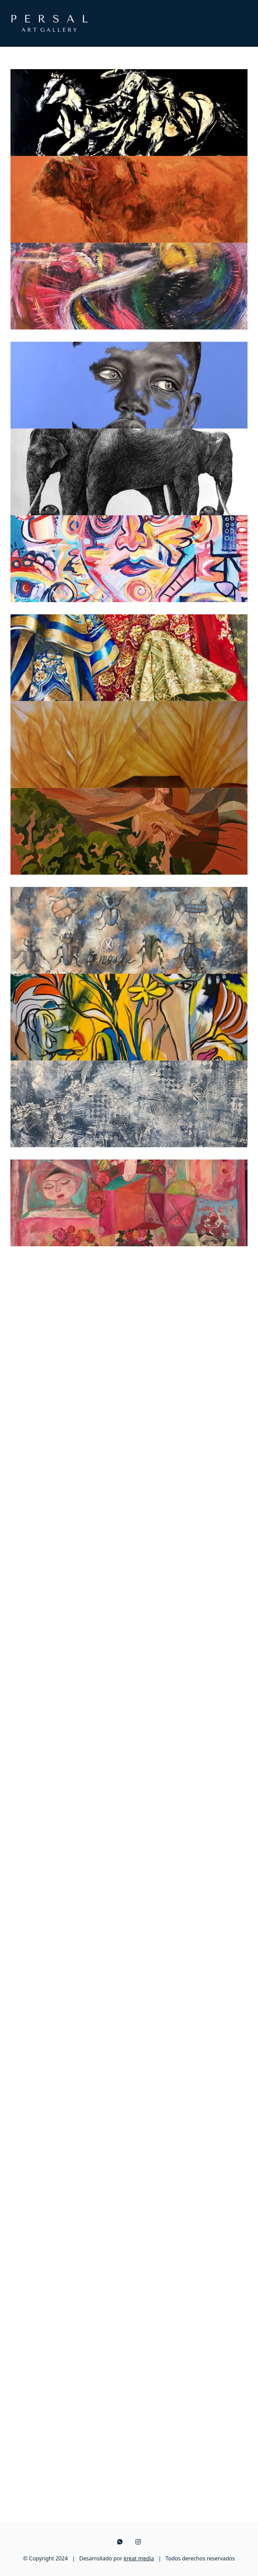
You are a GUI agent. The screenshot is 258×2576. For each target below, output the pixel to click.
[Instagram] (138, 2542)
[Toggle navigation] (237, 23)
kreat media (139, 2558)
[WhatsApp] (120, 2542)
